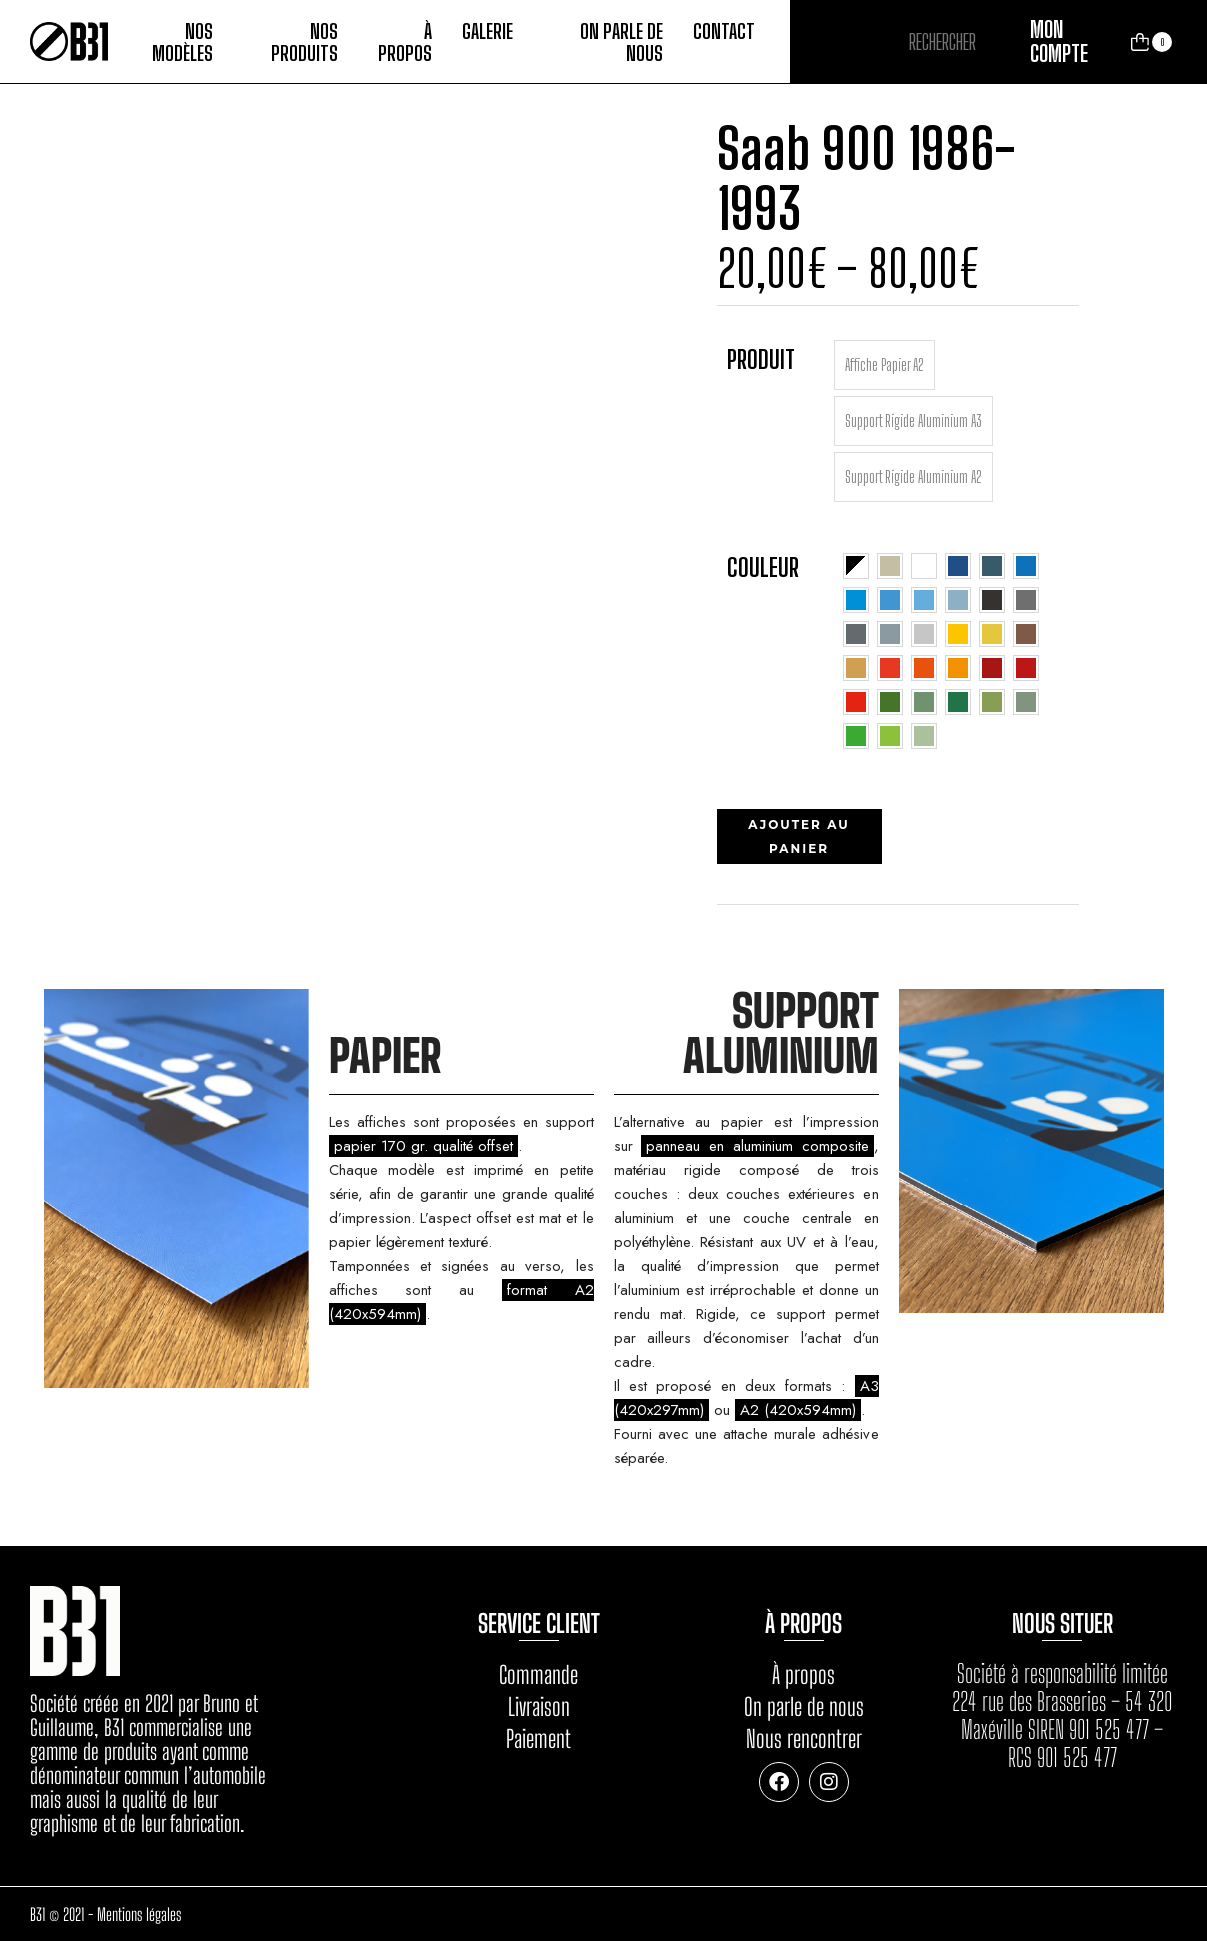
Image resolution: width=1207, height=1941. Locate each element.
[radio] (884, 365)
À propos (405, 42)
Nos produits (304, 42)
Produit (761, 359)
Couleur (763, 567)
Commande (538, 1674)
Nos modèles (182, 42)
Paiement (538, 1738)
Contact (724, 31)
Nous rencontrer (804, 1738)
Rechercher (1005, 42)
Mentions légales (139, 1914)
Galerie (487, 31)
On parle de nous (621, 42)
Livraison (539, 1706)
